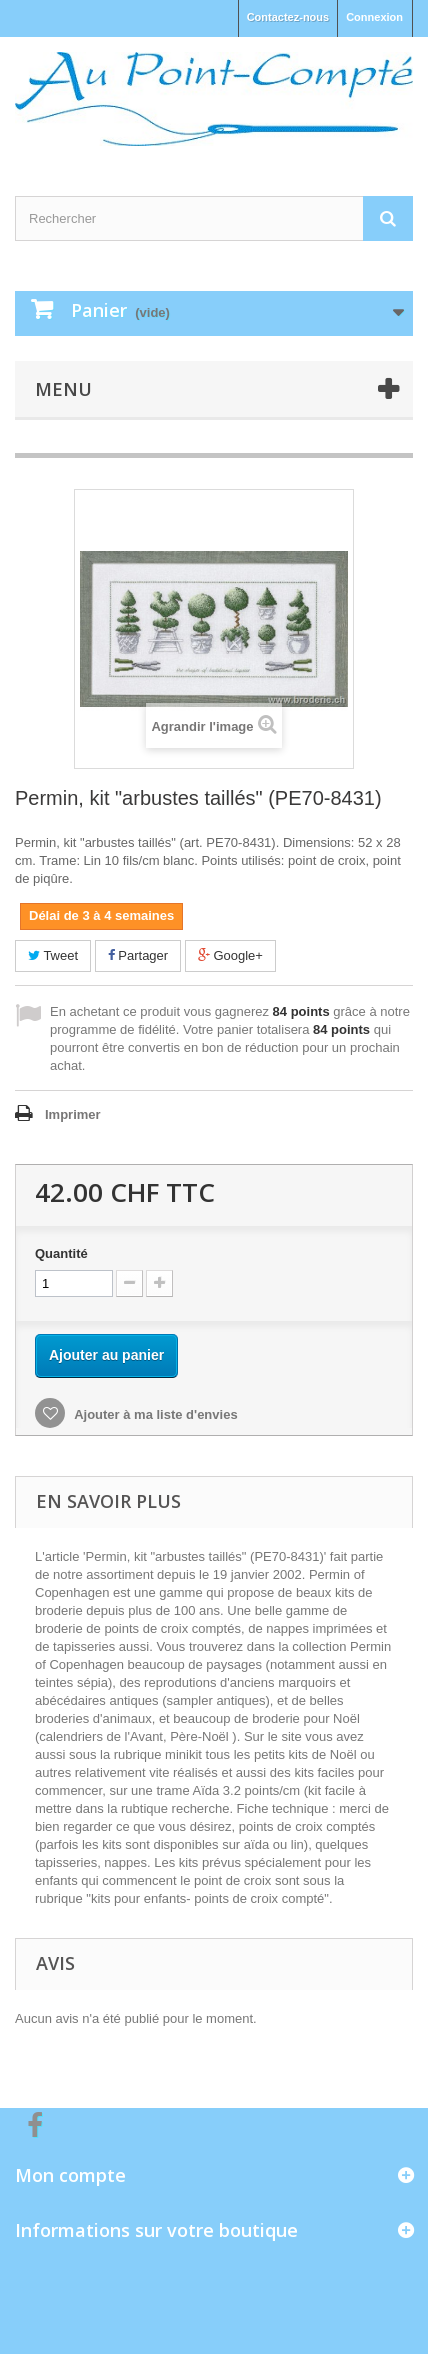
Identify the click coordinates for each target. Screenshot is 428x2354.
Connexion (374, 17)
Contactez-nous (288, 17)
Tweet (53, 955)
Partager (138, 955)
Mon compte (70, 2175)
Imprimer (73, 1114)
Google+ (230, 955)
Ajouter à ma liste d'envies (154, 1414)
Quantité (61, 1253)
